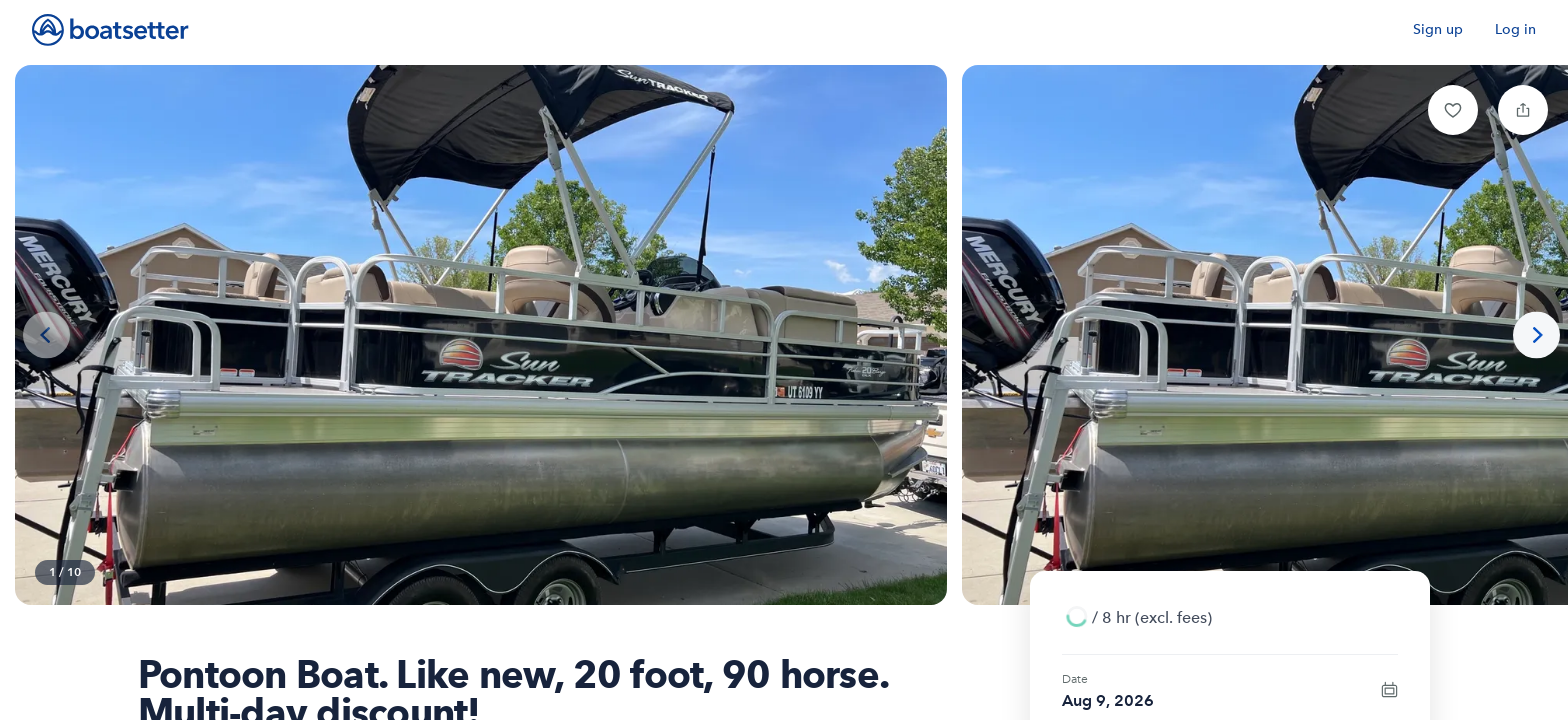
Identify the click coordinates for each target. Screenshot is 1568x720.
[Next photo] (1536, 335)
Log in (1515, 29)
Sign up (1438, 29)
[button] (1453, 110)
